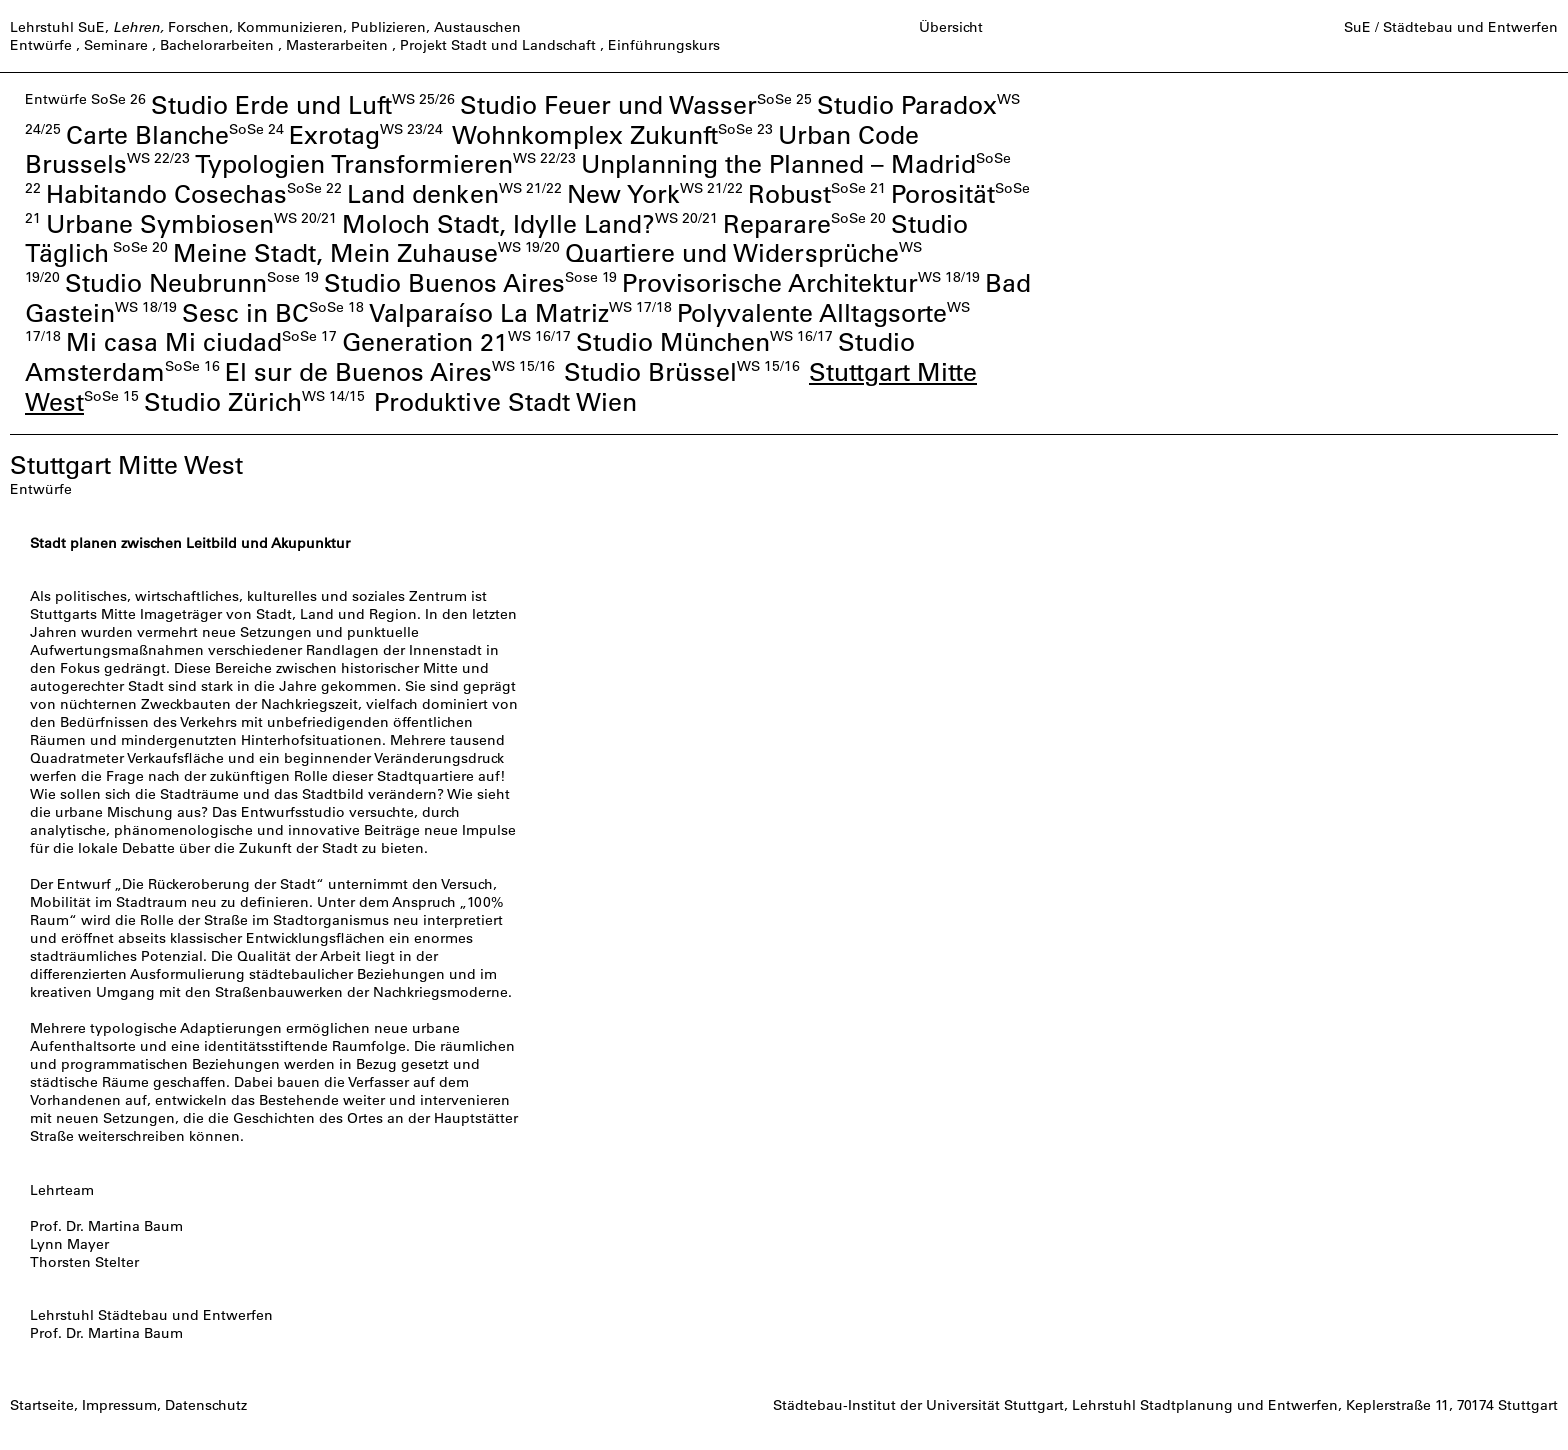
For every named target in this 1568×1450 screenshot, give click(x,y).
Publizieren (388, 27)
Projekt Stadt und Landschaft (498, 45)
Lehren (136, 27)
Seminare (116, 45)
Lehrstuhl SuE (57, 27)
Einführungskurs (664, 45)
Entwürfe (41, 45)
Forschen (198, 27)
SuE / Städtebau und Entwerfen (1451, 27)
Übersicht (951, 27)
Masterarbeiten (337, 45)
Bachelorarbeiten (217, 45)
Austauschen (477, 27)
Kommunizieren (290, 27)
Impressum (119, 1405)
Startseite (42, 1405)
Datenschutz (206, 1405)
